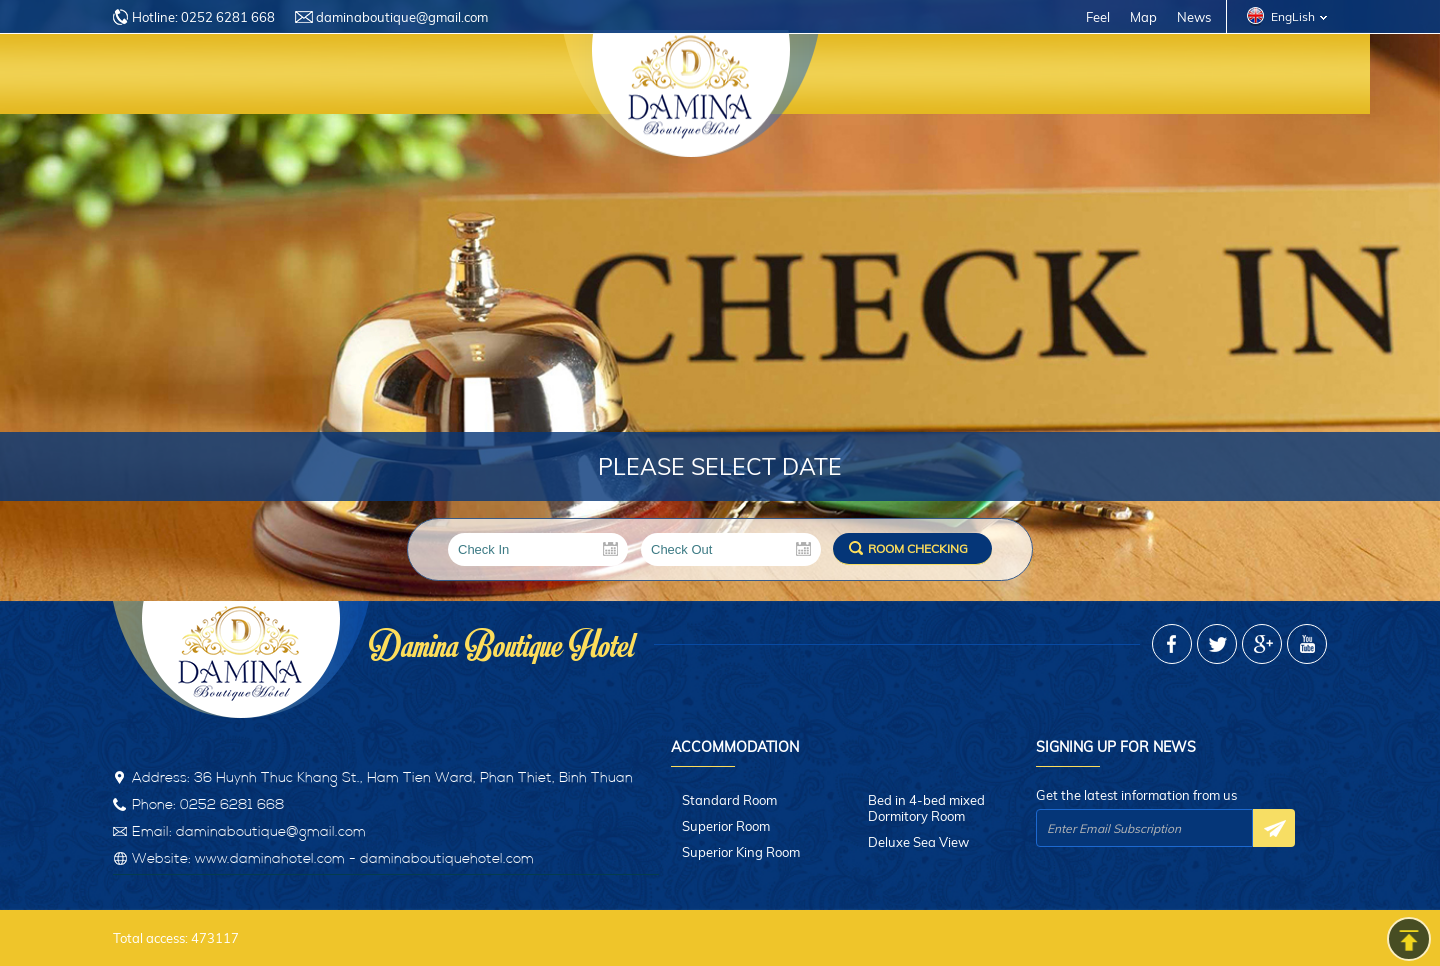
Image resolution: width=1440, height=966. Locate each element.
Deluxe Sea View (918, 842)
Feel (1098, 17)
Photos (1170, 77)
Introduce (257, 77)
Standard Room (729, 800)
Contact (1273, 77)
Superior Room (726, 826)
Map (1143, 17)
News (1194, 17)
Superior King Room (741, 852)
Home (154, 77)
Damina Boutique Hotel (501, 641)
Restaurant (924, 77)
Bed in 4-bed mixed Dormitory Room (926, 808)
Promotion (1057, 77)
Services (548, 77)
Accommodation (407, 77)
